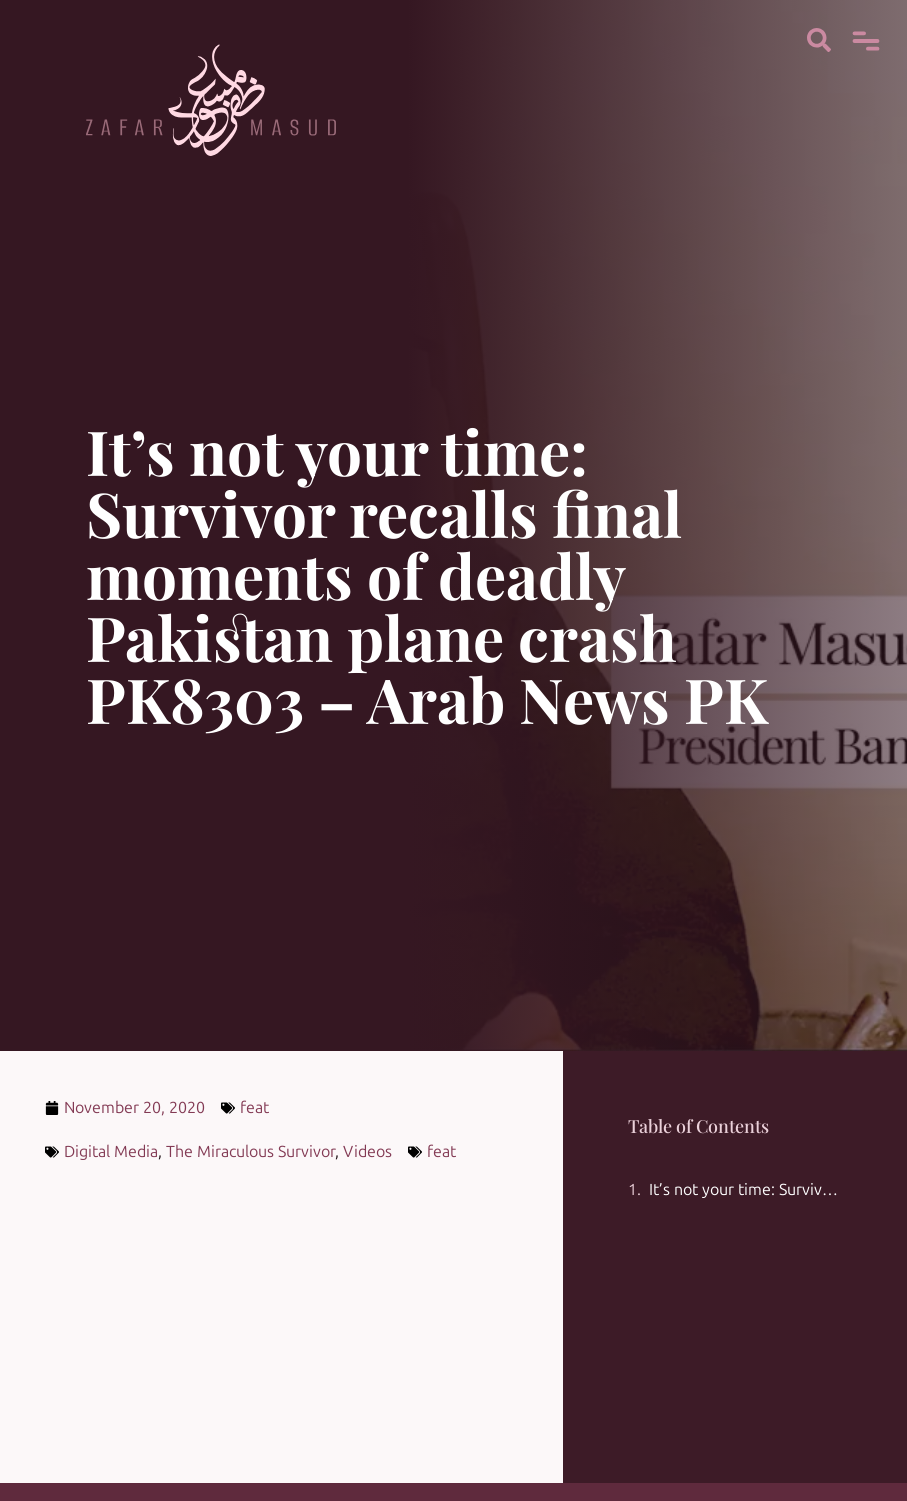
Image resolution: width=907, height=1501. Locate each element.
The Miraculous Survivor (250, 1151)
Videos (367, 1151)
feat (254, 1107)
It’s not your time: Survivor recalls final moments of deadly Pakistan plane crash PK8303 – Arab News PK (745, 1189)
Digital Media (111, 1151)
